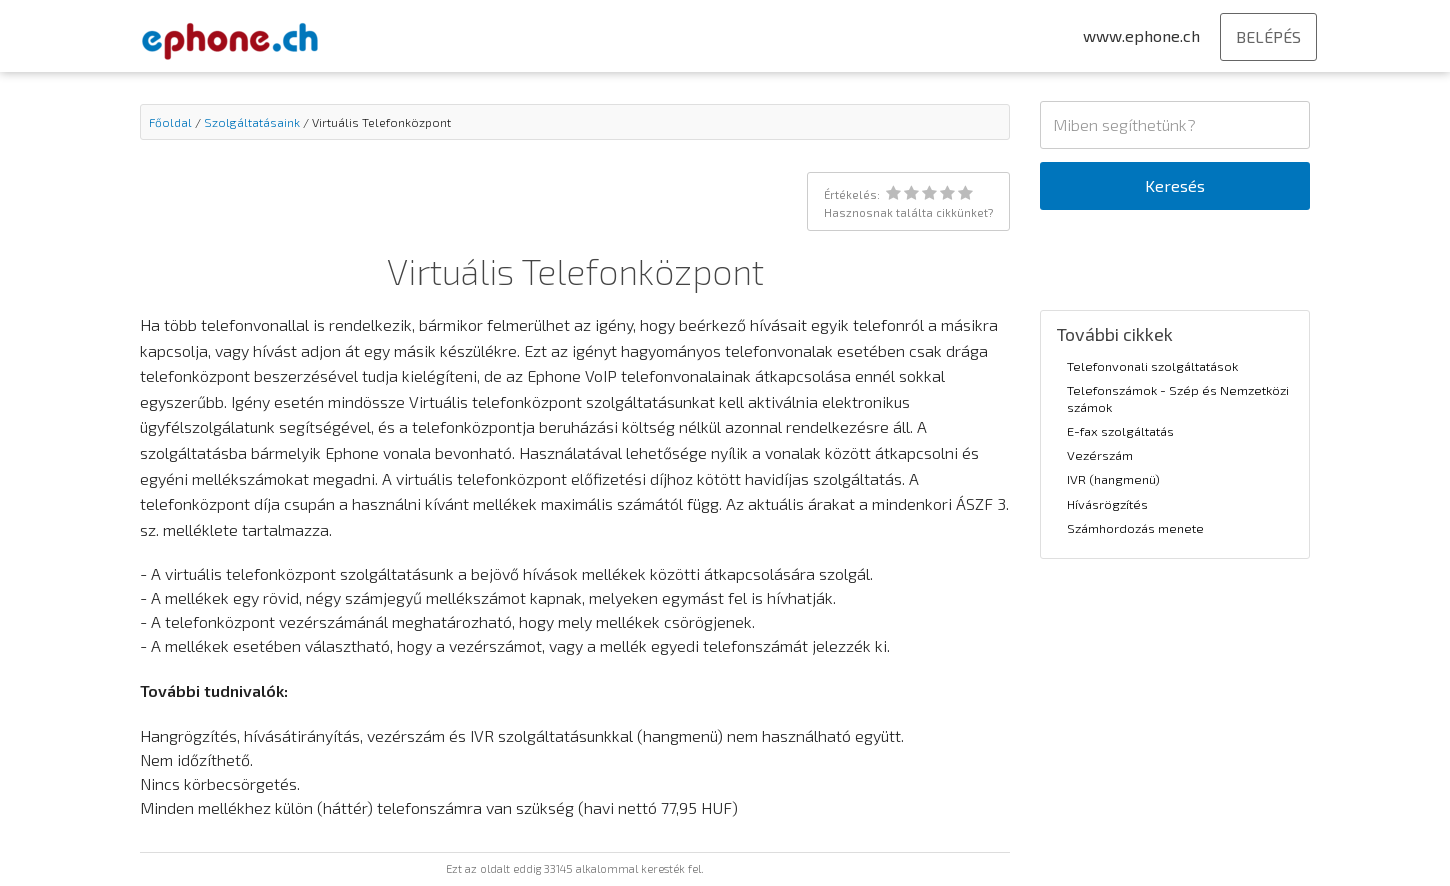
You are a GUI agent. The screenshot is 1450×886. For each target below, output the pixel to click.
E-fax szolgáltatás (1120, 431)
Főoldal (170, 122)
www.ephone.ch (1141, 35)
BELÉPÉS (1268, 36)
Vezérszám (1100, 455)
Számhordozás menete (1135, 528)
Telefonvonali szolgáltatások (1152, 366)
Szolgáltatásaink (252, 122)
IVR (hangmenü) (1113, 479)
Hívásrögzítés (1107, 504)
